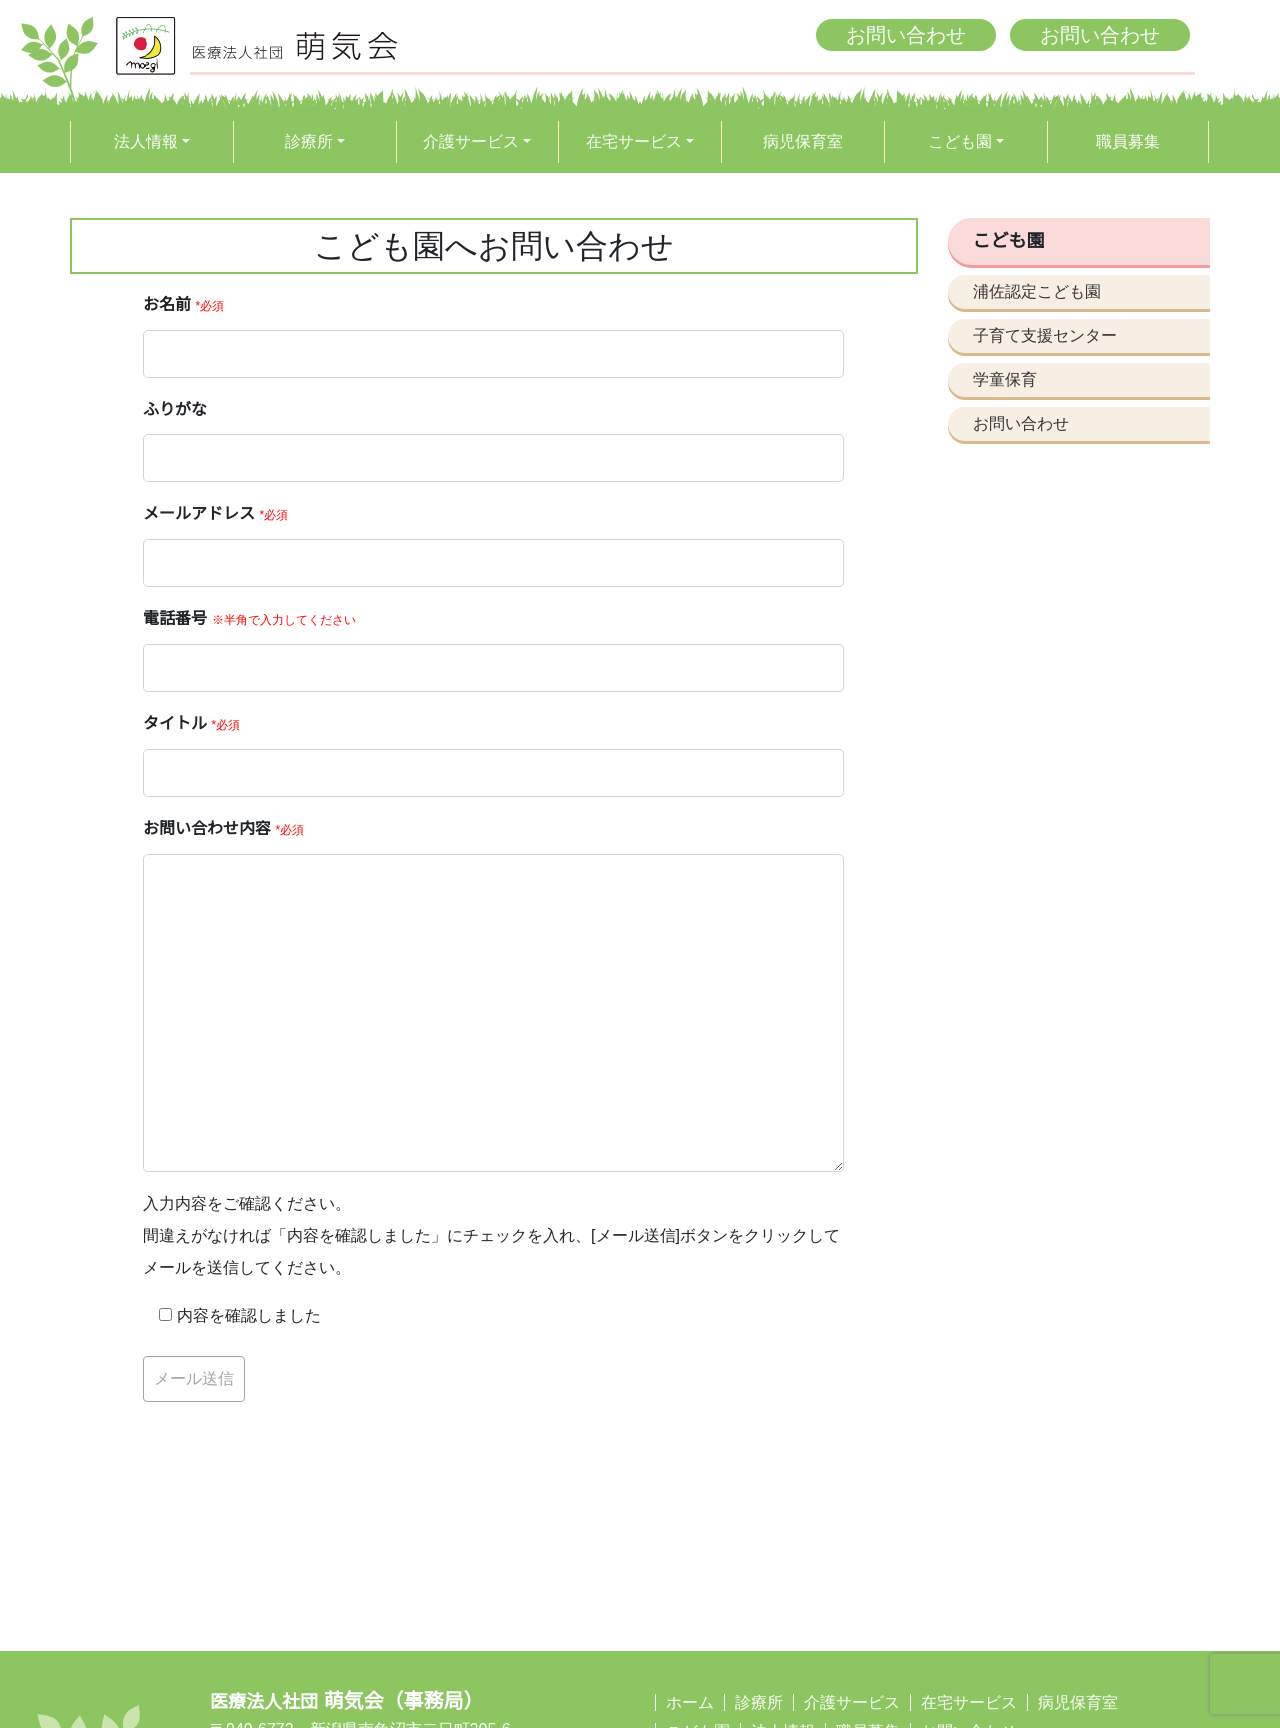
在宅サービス (634, 141)
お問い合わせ (906, 35)
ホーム (690, 1702)
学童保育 (1005, 379)
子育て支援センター (1045, 335)
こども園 (960, 141)
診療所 (309, 141)
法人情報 (146, 141)
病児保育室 (803, 141)
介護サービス (471, 141)
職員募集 (1128, 141)
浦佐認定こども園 (1037, 291)
